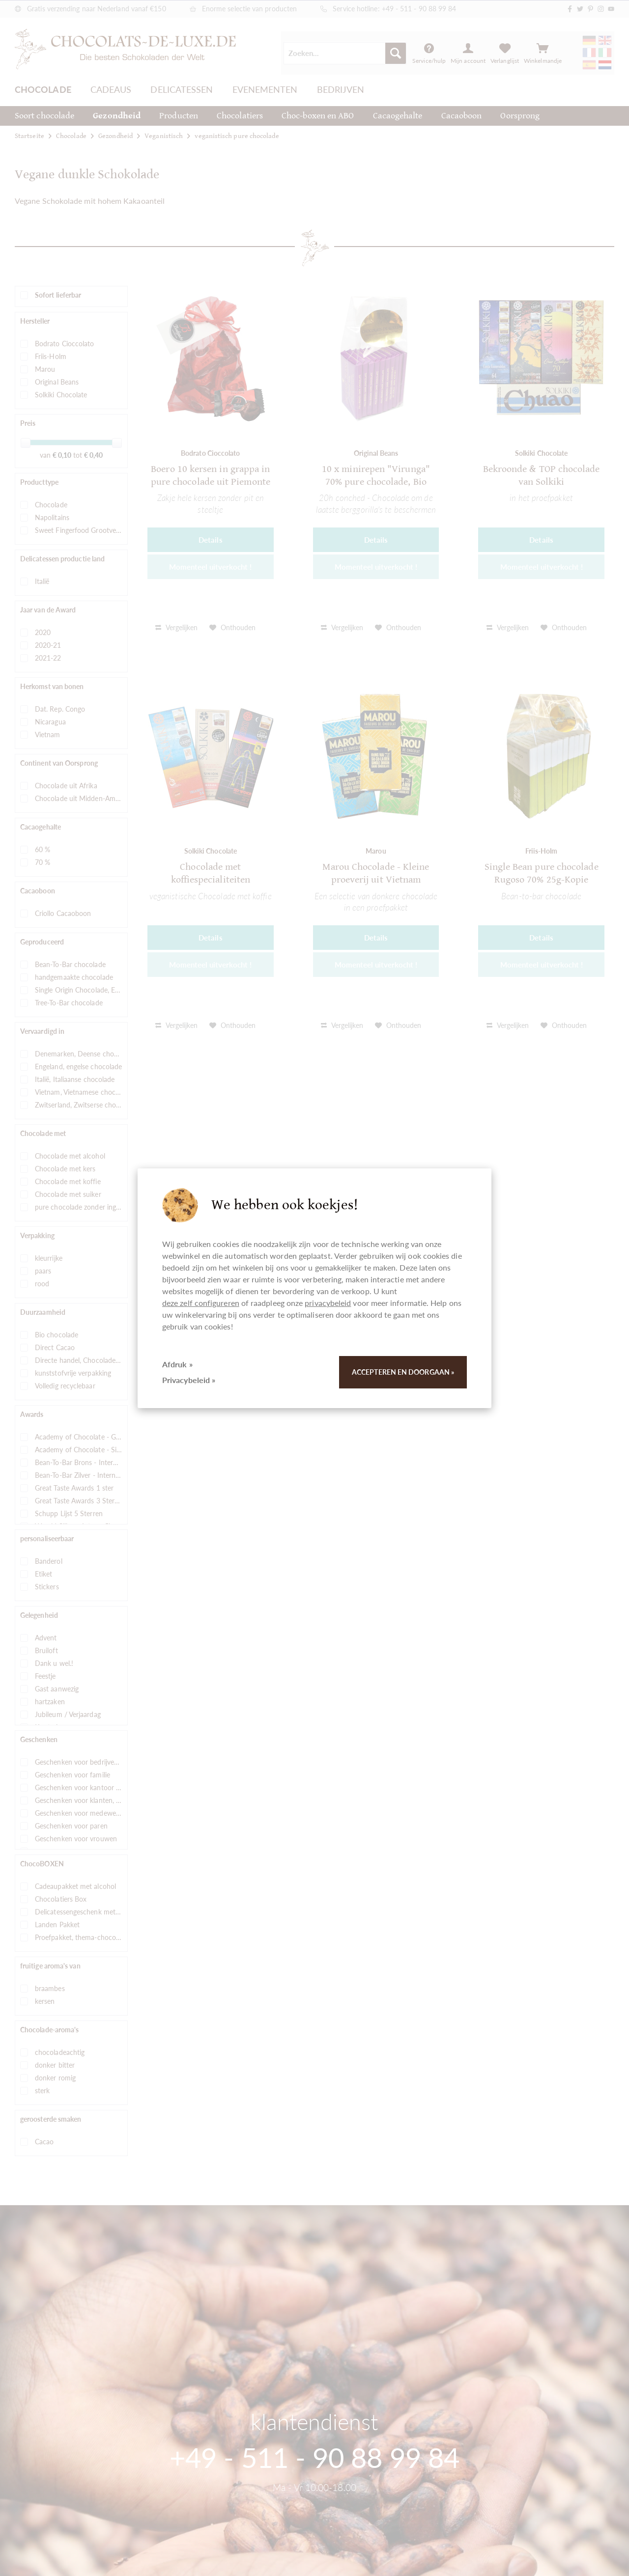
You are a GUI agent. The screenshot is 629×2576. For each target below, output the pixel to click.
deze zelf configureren (200, 1302)
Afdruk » (177, 1364)
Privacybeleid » (188, 1380)
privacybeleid (328, 1302)
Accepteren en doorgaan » (403, 1372)
